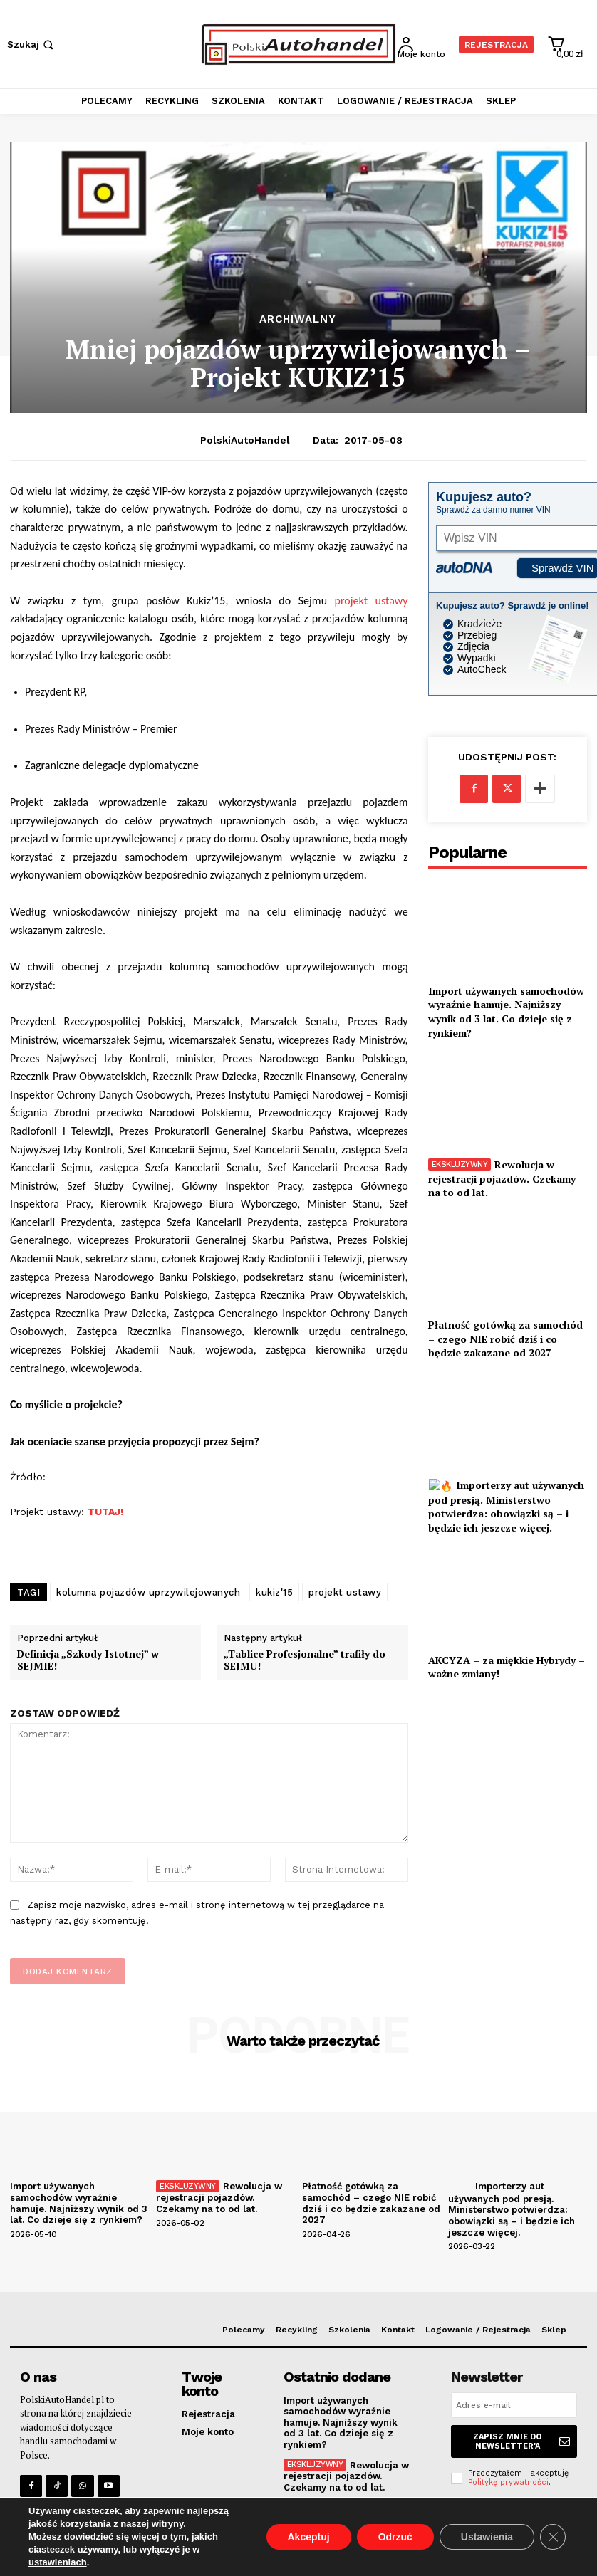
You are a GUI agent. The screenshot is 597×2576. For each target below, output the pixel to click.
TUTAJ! (105, 1511)
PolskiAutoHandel (245, 440)
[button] (31, 44)
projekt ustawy (371, 600)
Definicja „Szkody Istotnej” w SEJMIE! (88, 1660)
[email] (514, 2405)
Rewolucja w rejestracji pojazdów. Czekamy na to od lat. (502, 1178)
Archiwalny (297, 319)
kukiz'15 (274, 1592)
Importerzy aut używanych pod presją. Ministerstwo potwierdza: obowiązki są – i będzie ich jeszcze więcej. (506, 1506)
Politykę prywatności (508, 2482)
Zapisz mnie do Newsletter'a (521, 2441)
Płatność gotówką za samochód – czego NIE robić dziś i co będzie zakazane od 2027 (505, 1338)
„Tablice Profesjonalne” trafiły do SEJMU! (304, 1660)
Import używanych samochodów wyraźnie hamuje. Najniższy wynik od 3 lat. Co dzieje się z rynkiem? (506, 1012)
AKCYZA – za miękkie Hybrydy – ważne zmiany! (506, 1667)
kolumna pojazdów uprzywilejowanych (148, 1592)
